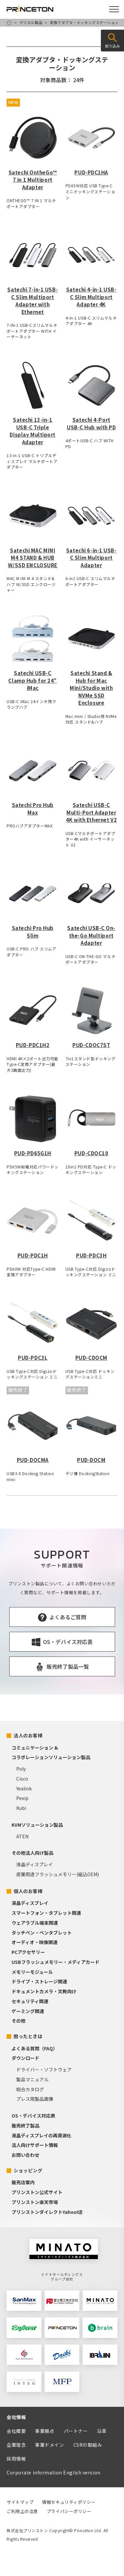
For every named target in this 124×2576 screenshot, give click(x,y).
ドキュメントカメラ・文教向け (44, 1991)
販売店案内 (23, 2182)
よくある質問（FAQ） (35, 2048)
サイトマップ (20, 2502)
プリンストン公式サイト (37, 2192)
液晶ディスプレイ (34, 1864)
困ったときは (28, 2036)
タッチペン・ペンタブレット (42, 1932)
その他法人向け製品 (32, 1852)
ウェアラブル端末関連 (35, 1922)
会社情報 (16, 2417)
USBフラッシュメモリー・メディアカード (56, 1962)
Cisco (22, 1778)
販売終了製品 (25, 2125)
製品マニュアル (32, 2079)
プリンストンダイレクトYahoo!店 (47, 2212)
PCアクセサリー (28, 1952)
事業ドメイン (49, 2444)
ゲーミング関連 (28, 2011)
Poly (21, 1768)
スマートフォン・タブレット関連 (46, 1912)
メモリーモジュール (32, 1972)
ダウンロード (25, 2058)
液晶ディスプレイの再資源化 (41, 2135)
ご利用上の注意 (22, 2511)
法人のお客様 (28, 1735)
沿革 (101, 2431)
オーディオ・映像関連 (35, 1942)
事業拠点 (44, 2431)
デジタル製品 (31, 22)
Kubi (21, 1808)
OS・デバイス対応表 (33, 2115)
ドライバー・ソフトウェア (44, 2069)
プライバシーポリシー (69, 2511)
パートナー (76, 2431)
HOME (9, 22)
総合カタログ (30, 2089)
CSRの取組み (87, 2444)
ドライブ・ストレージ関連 (39, 1981)
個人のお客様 (28, 1891)
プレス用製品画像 (34, 2098)
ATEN (22, 1836)
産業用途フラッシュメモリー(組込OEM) (57, 1874)
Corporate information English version (54, 2472)
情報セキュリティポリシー (69, 2502)
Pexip (22, 1798)
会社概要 (16, 2431)
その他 (18, 2020)
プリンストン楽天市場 (35, 2202)
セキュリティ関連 (30, 2001)
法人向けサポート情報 (35, 2145)
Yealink (24, 1788)
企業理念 (16, 2444)
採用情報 (16, 2458)
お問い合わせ (25, 2155)
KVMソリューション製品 (37, 1824)
